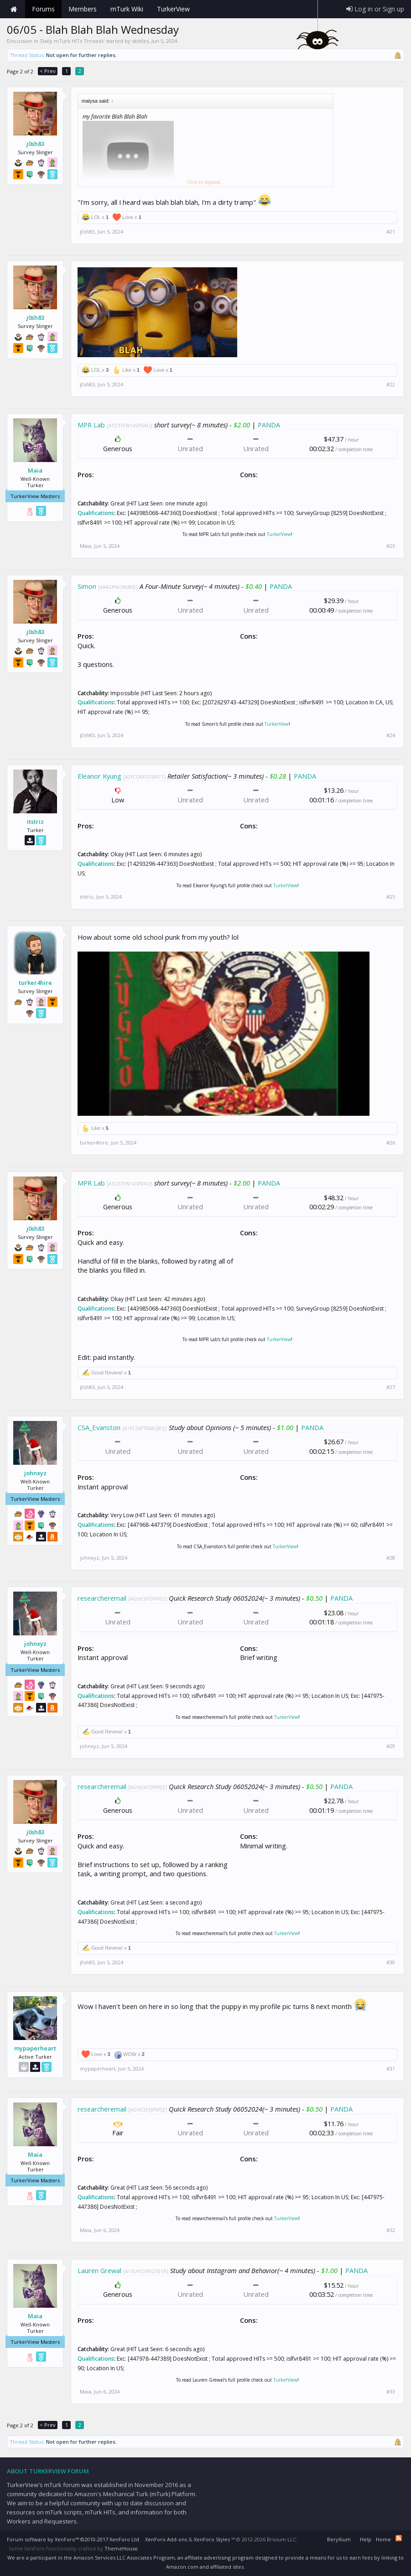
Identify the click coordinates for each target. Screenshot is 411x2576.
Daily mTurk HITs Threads (72, 40)
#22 (390, 384)
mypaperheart (35, 2048)
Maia (35, 470)
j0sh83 (35, 143)
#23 (390, 546)
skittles (140, 40)
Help (365, 2539)
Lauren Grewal (99, 2270)
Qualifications (96, 513)
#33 (390, 2392)
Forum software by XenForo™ (73, 2539)
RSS (398, 2538)
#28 (390, 1558)
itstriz (35, 821)
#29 (390, 1746)
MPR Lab (91, 424)
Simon (87, 586)
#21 (390, 232)
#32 (390, 2230)
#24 (390, 735)
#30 (390, 1962)
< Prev (48, 71)
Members (82, 9)
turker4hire (35, 982)
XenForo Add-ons (166, 2539)
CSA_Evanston (99, 1427)
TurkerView (279, 534)
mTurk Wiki (126, 9)
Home (13, 9)
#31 (390, 2069)
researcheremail (102, 1598)
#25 (390, 897)
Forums (43, 9)
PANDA (269, 424)
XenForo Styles (212, 2539)
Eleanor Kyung (99, 776)
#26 (390, 1143)
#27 (390, 1387)
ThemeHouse (121, 2548)
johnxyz (35, 1473)
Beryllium (339, 2539)
